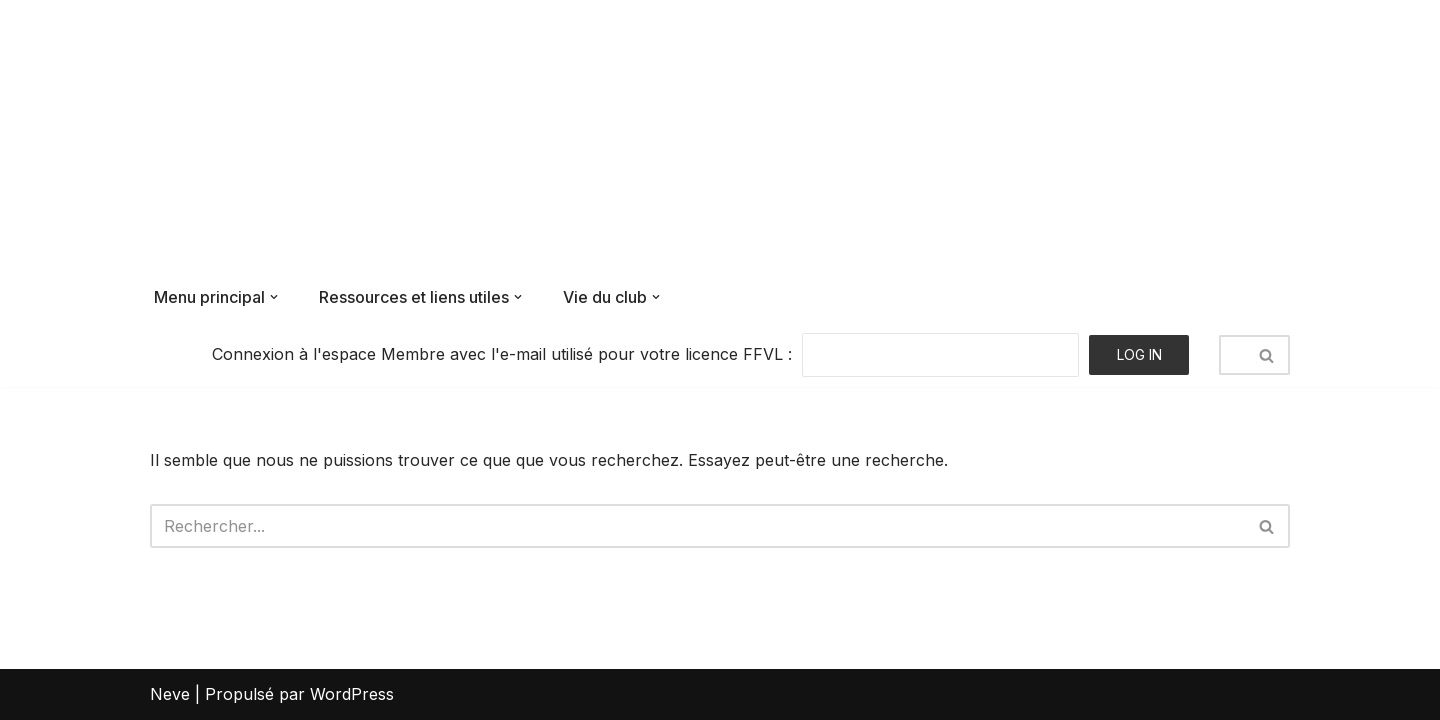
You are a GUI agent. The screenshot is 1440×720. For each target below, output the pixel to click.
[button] (274, 297)
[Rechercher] (1232, 355)
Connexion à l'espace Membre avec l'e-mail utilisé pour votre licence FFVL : (502, 354)
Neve (170, 694)
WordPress (352, 694)
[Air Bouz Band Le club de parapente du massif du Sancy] (282, 136)
